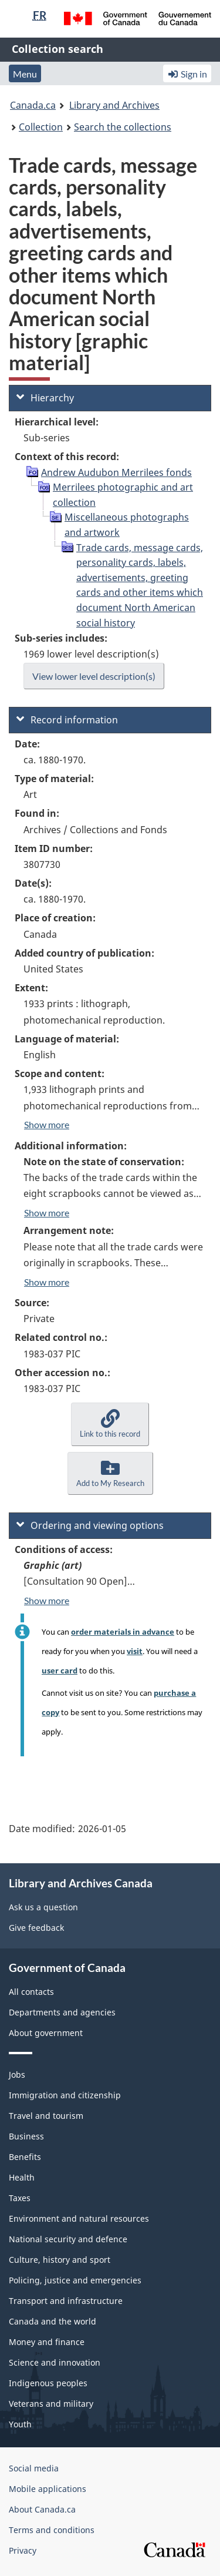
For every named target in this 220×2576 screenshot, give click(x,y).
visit (135, 1651)
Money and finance (46, 2341)
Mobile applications (47, 2488)
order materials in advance (122, 1631)
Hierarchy (45, 397)
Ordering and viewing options (90, 1525)
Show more (46, 1124)
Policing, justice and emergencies (75, 2280)
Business (26, 2136)
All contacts (31, 1991)
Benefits (25, 2156)
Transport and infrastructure (66, 2300)
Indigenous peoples (48, 2383)
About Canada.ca (42, 2509)
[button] (110, 1424)
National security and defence (68, 2239)
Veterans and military (51, 2403)
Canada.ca (33, 105)
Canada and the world (52, 2321)
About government (46, 2032)
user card (59, 1670)
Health (22, 2177)
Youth (20, 2424)
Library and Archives (114, 105)
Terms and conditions (51, 2529)
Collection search (57, 49)
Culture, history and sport (59, 2259)
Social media (34, 2468)
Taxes (20, 2197)
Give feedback (36, 1927)
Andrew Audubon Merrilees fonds (116, 472)
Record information (67, 719)
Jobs (17, 2074)
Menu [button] (25, 73)
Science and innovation (54, 2362)
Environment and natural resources (79, 2218)
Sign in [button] (187, 73)
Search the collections (122, 126)
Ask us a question (43, 1907)
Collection (41, 126)
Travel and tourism (46, 2115)
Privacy (22, 2550)
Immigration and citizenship (65, 2095)
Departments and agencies (62, 2012)
